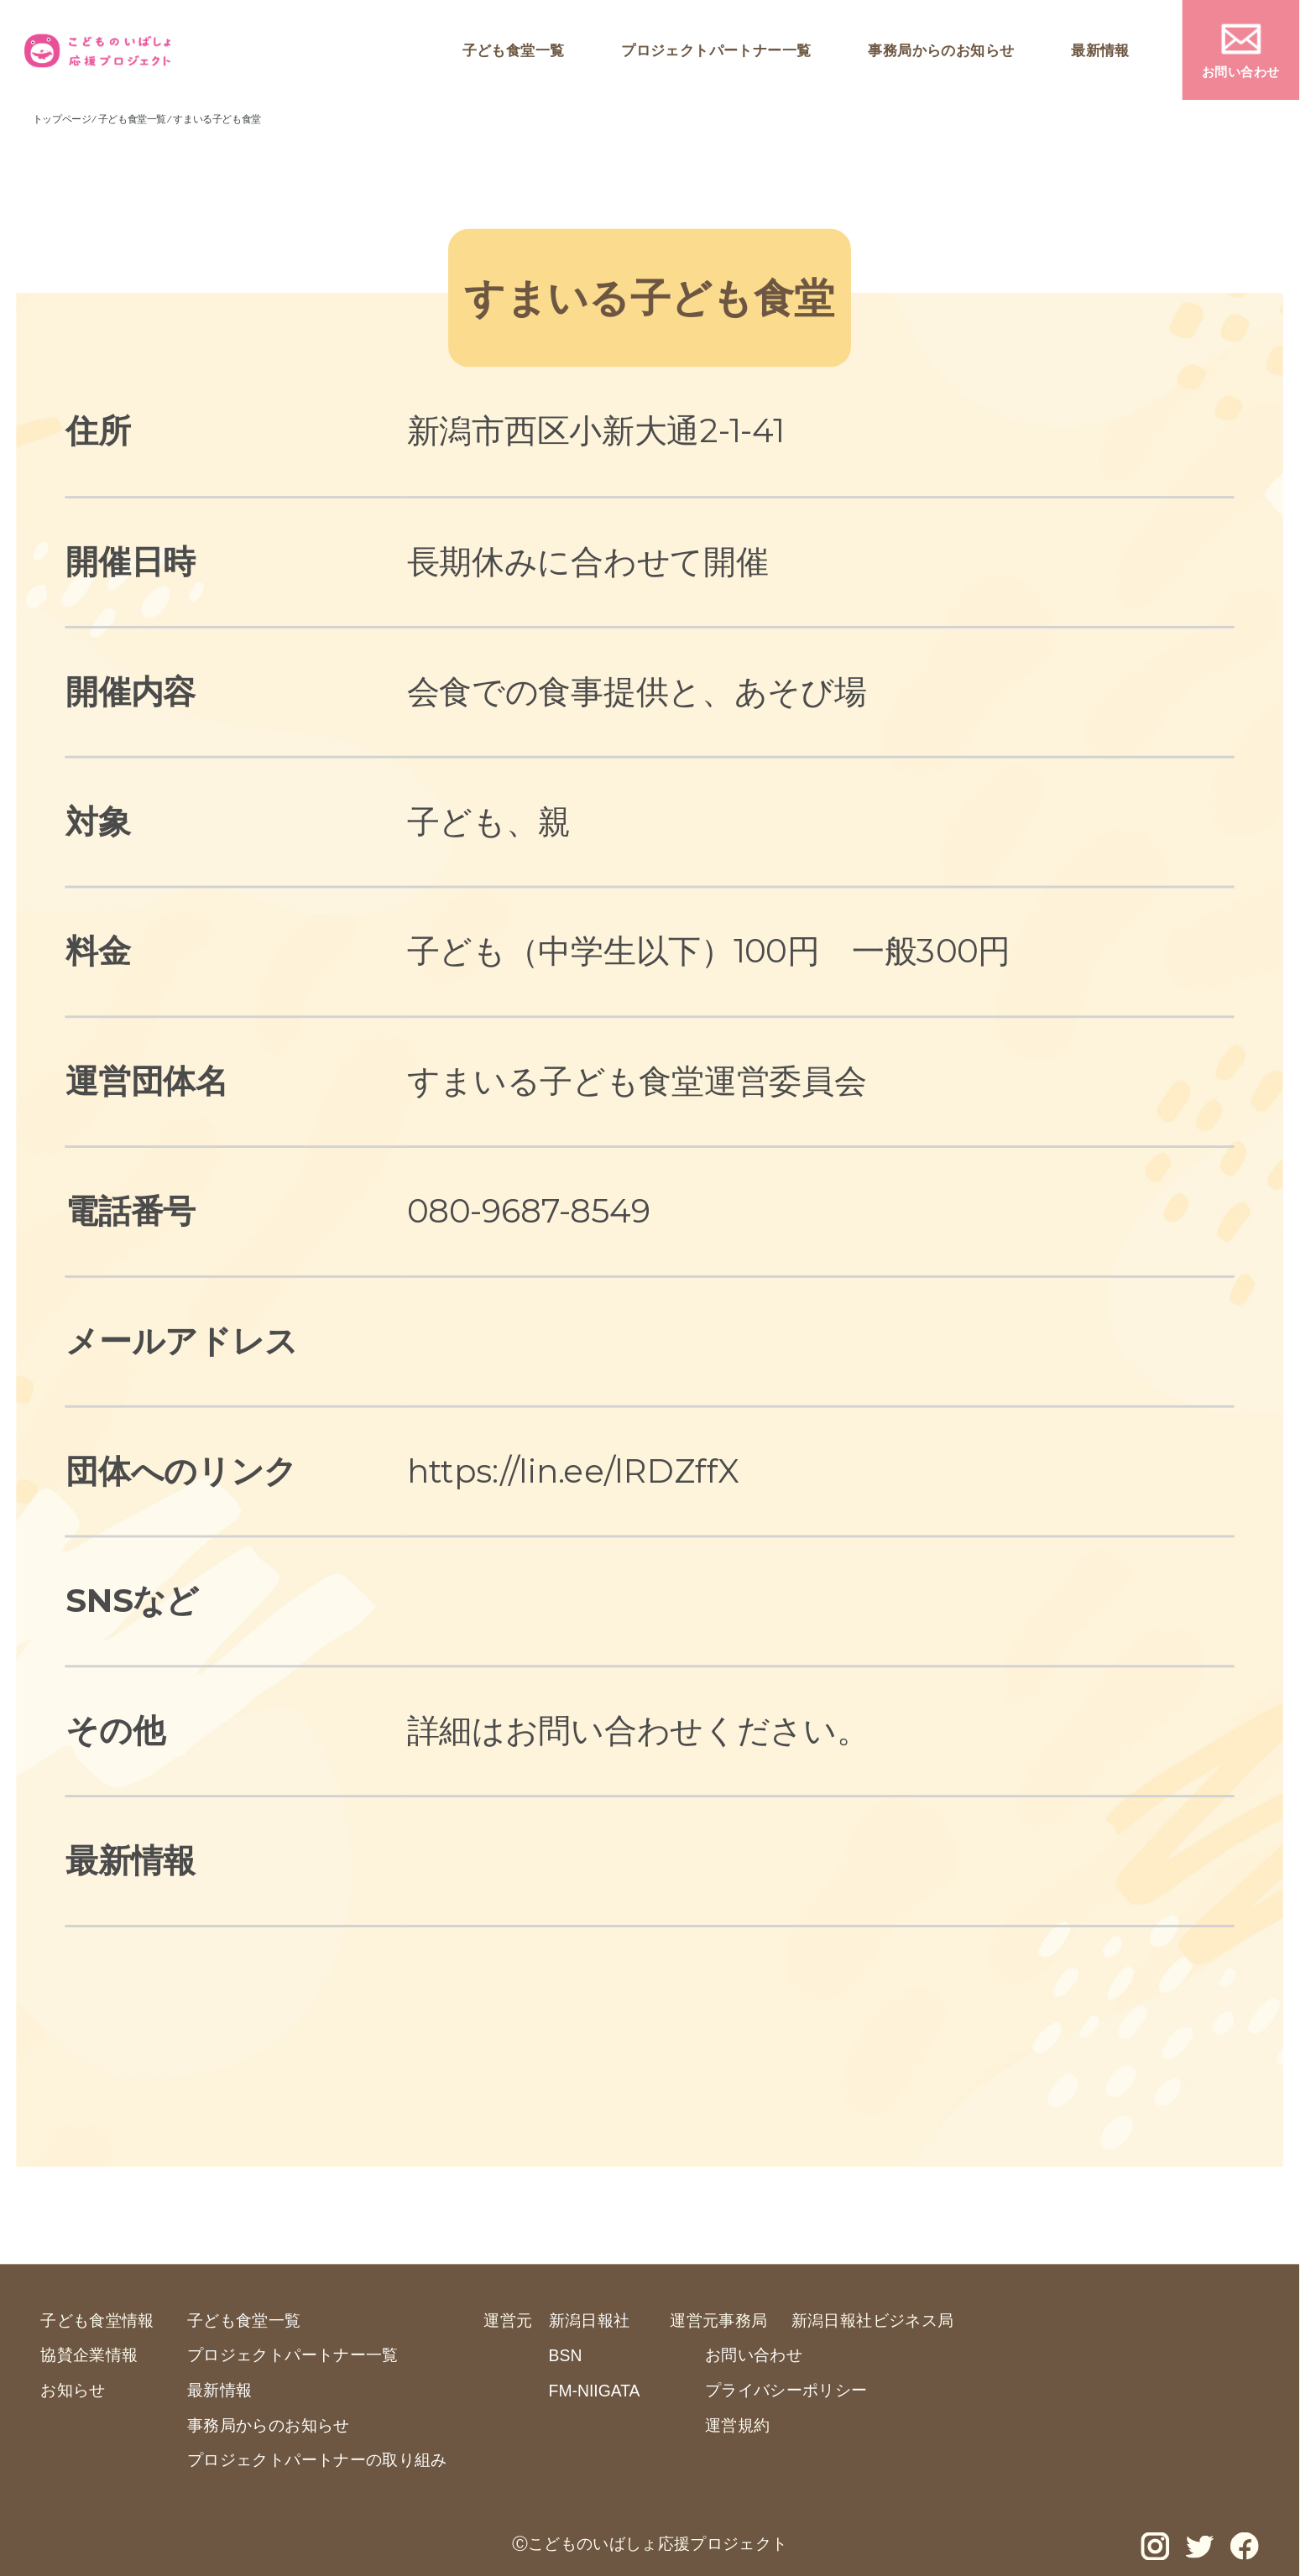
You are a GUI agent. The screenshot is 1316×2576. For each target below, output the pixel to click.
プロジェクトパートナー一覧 (716, 50)
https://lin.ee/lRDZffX (573, 1470)
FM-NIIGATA (594, 2391)
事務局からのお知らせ (941, 50)
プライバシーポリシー (786, 2389)
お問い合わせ (1241, 71)
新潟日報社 (589, 2319)
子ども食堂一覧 (513, 50)
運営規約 (737, 2424)
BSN (565, 2356)
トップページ (62, 119)
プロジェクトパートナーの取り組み (317, 2459)
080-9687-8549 (528, 1210)
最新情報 (1100, 50)
